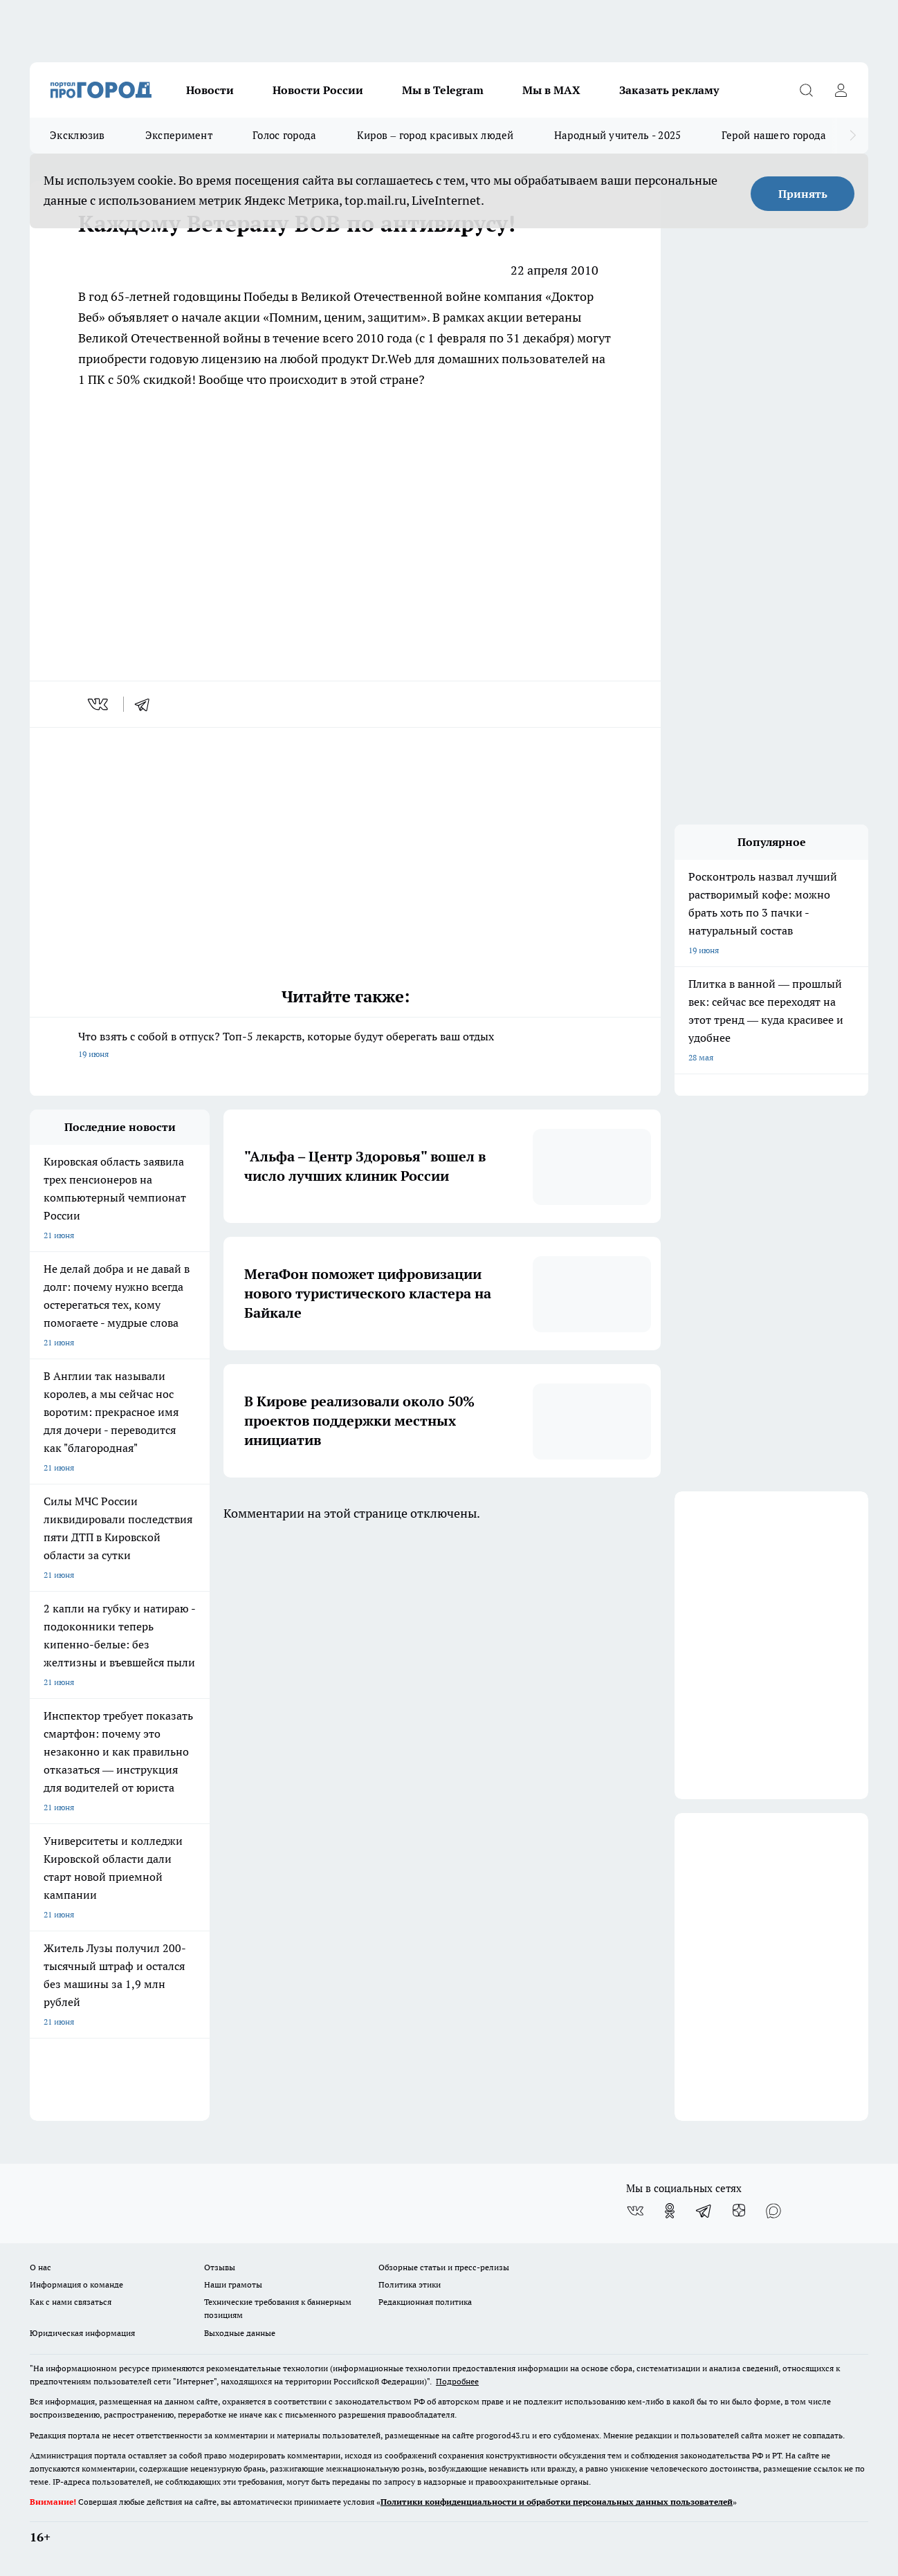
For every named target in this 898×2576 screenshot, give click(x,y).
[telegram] (147, 704)
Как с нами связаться (70, 2302)
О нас (40, 2267)
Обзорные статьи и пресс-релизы (443, 2267)
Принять (802, 194)
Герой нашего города (774, 135)
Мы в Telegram (443, 90)
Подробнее (457, 2381)
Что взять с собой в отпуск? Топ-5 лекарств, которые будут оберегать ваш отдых (345, 1046)
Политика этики (409, 2284)
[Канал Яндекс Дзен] (739, 2211)
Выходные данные (239, 2333)
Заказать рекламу (669, 90)
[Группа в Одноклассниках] (669, 2211)
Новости (210, 90)
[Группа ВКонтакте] (635, 2211)
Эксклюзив (77, 135)
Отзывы (219, 2267)
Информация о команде (76, 2284)
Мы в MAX (551, 90)
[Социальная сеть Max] (773, 2211)
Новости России (318, 90)
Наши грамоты (233, 2284)
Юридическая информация (82, 2333)
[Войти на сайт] (840, 90)
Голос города (285, 135)
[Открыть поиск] (806, 90)
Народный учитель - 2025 (617, 135)
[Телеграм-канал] (704, 2211)
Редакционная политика (425, 2302)
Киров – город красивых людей (435, 135)
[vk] (99, 704)
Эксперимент (178, 135)
